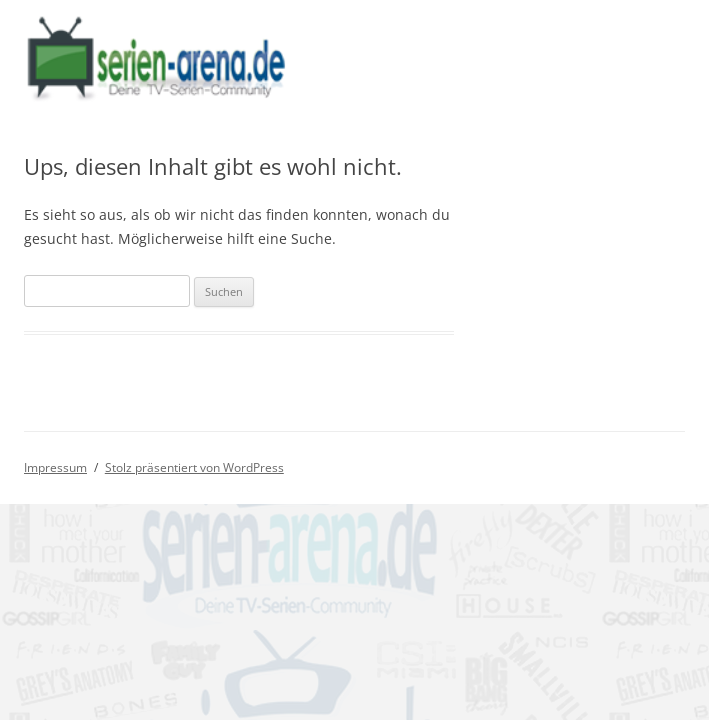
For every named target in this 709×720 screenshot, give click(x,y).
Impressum (55, 467)
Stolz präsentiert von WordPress (194, 467)
